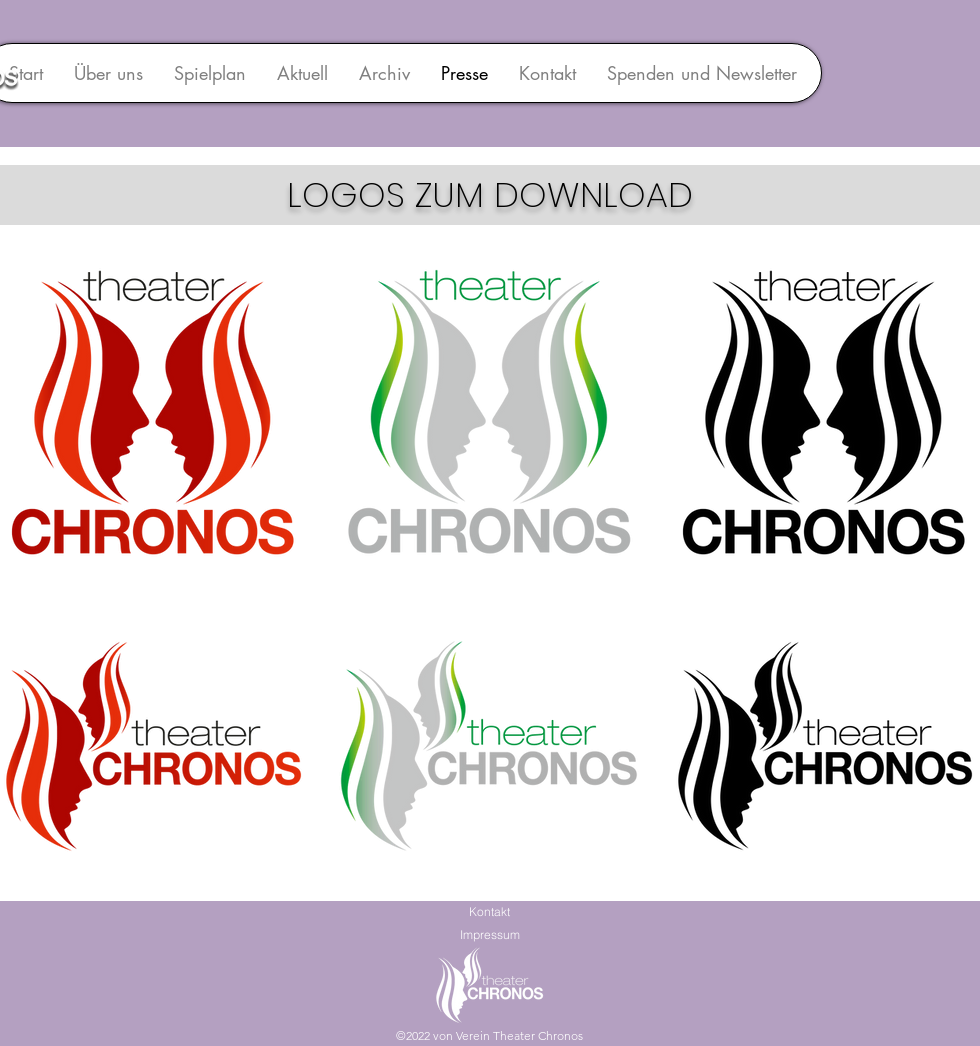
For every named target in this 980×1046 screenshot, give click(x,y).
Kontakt (489, 911)
